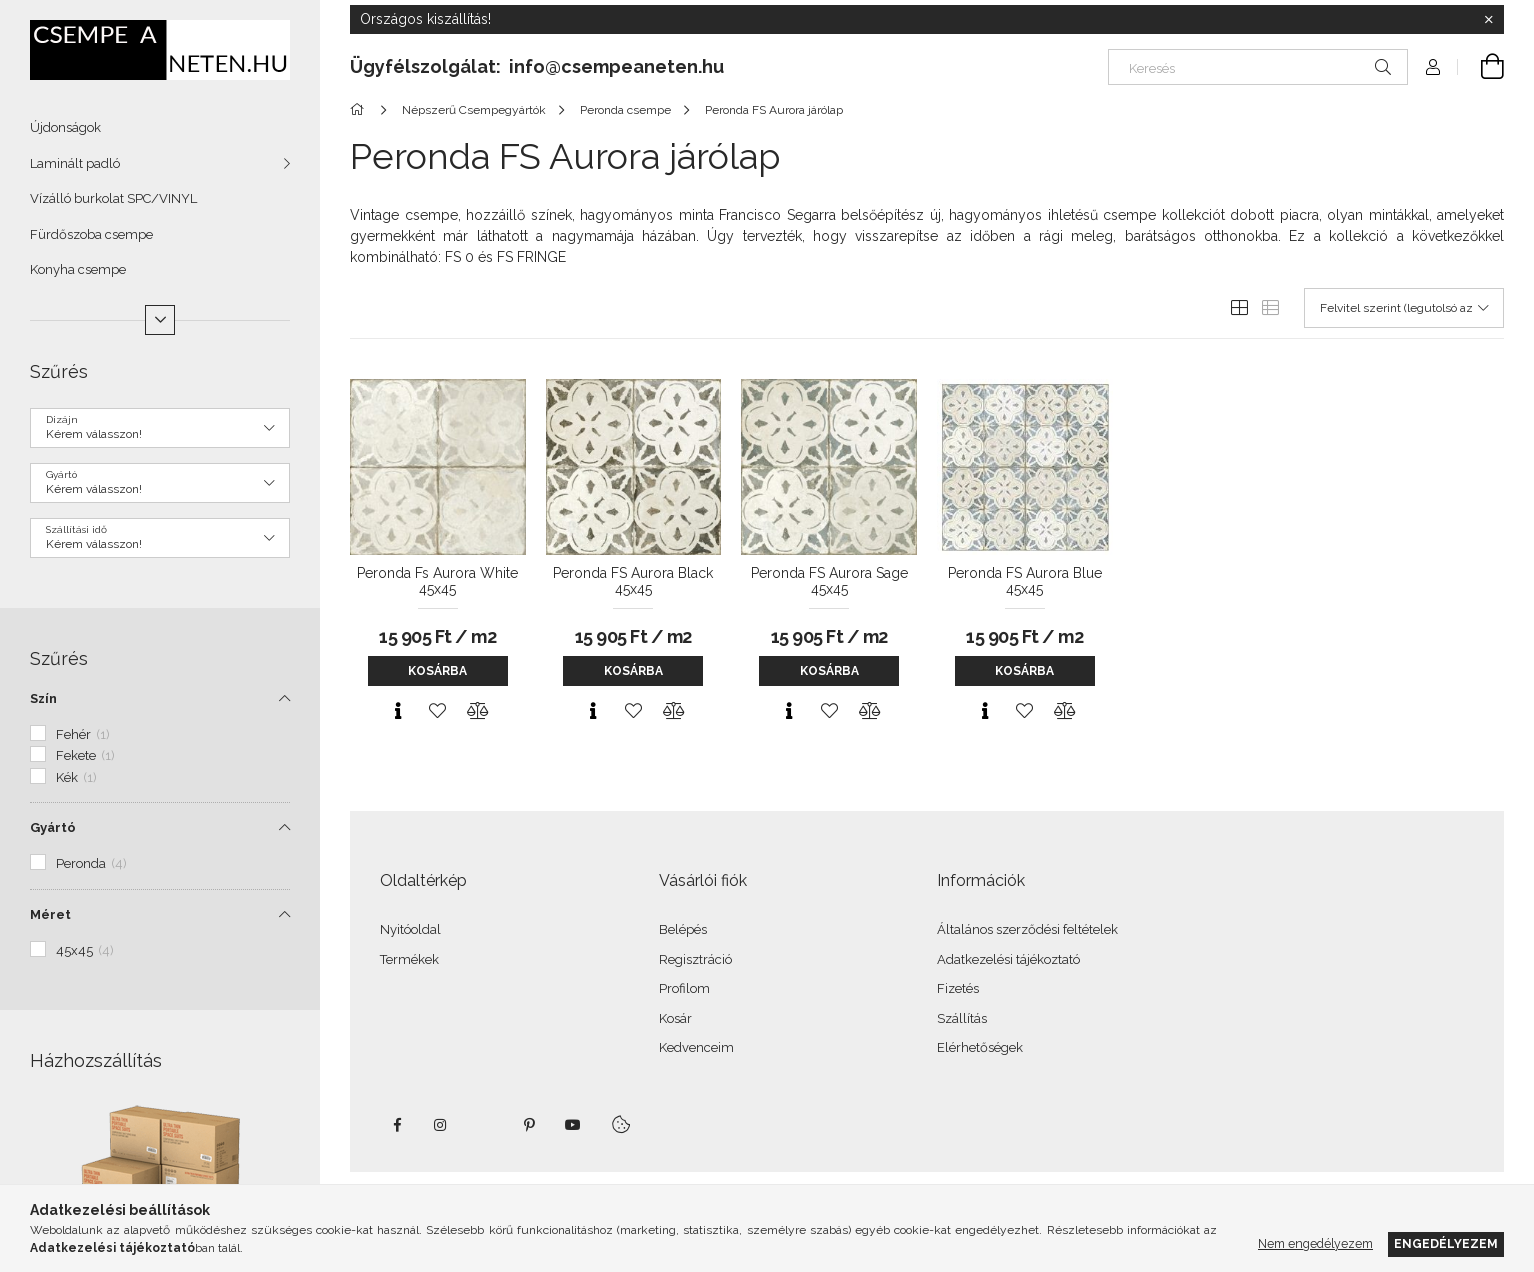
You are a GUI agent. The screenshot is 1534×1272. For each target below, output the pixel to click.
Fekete (85, 755)
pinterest (529, 1125)
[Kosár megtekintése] (1481, 67)
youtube (573, 1125)
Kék (76, 777)
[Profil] (1433, 67)
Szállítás (962, 1018)
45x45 (85, 950)
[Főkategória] (360, 110)
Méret (50, 914)
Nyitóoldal (410, 929)
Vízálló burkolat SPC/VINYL (113, 198)
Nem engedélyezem (1315, 1243)
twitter (485, 1125)
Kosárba (437, 671)
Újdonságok (65, 127)
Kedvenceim (696, 1047)
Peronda (91, 863)
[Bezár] (1489, 20)
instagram (441, 1125)
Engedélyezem (1446, 1243)
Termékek (409, 959)
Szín (43, 698)
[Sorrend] (1404, 308)
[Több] (160, 320)
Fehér (83, 734)
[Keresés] (1258, 67)
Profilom (684, 988)
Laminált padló (75, 163)
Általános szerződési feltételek (1027, 929)
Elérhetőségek (980, 1047)
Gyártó (53, 827)
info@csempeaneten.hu (616, 66)
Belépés (683, 929)
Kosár (675, 1018)
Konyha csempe (78, 269)
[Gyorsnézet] (398, 711)
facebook (397, 1125)
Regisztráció (695, 959)
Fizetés (958, 988)
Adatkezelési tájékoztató (1008, 959)
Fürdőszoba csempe (91, 234)
